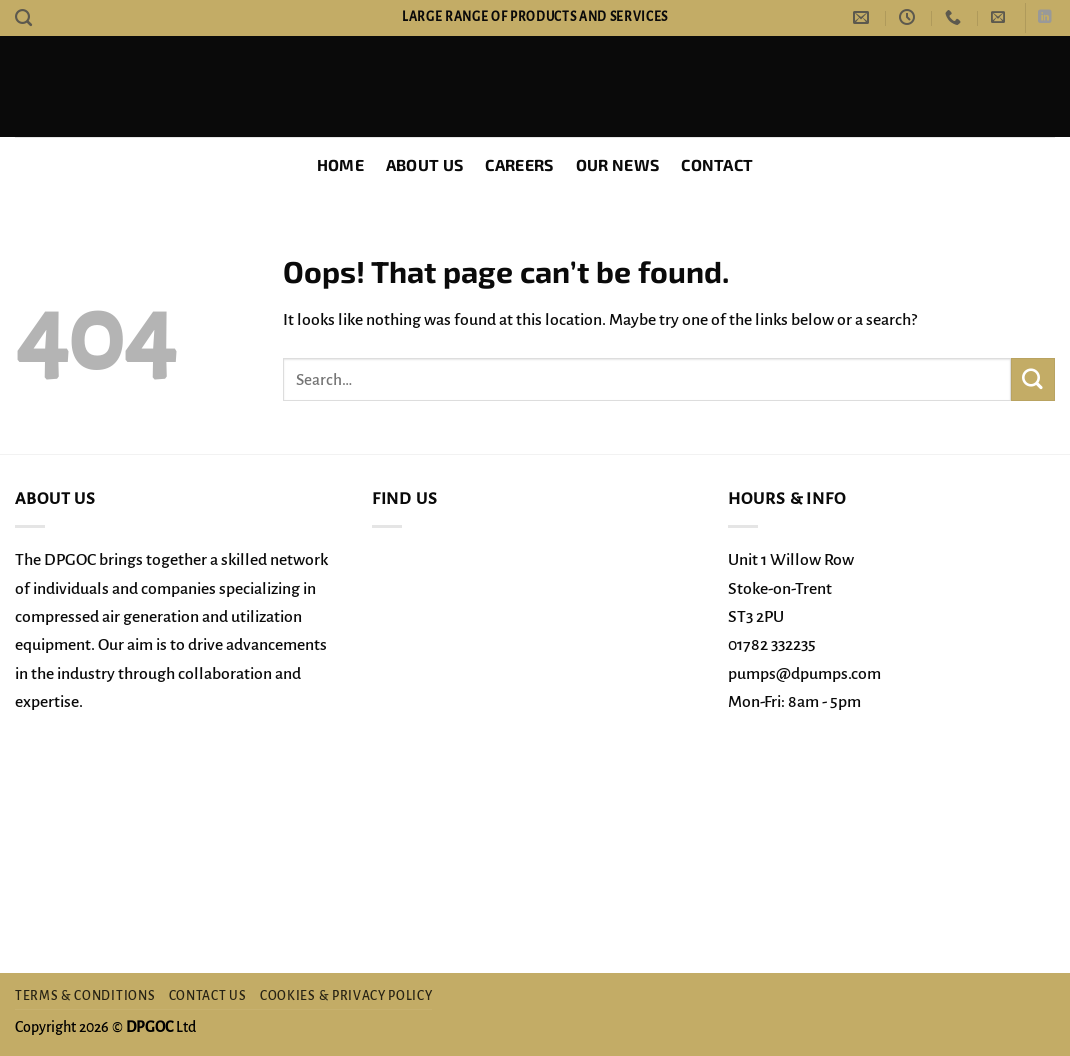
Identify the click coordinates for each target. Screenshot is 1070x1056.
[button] (998, 17)
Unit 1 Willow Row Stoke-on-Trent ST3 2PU (791, 588)
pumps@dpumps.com (804, 674)
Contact (717, 164)
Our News (618, 164)
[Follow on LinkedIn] (1044, 17)
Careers (519, 164)
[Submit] (1033, 379)
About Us (425, 164)
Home (340, 164)
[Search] (23, 18)
